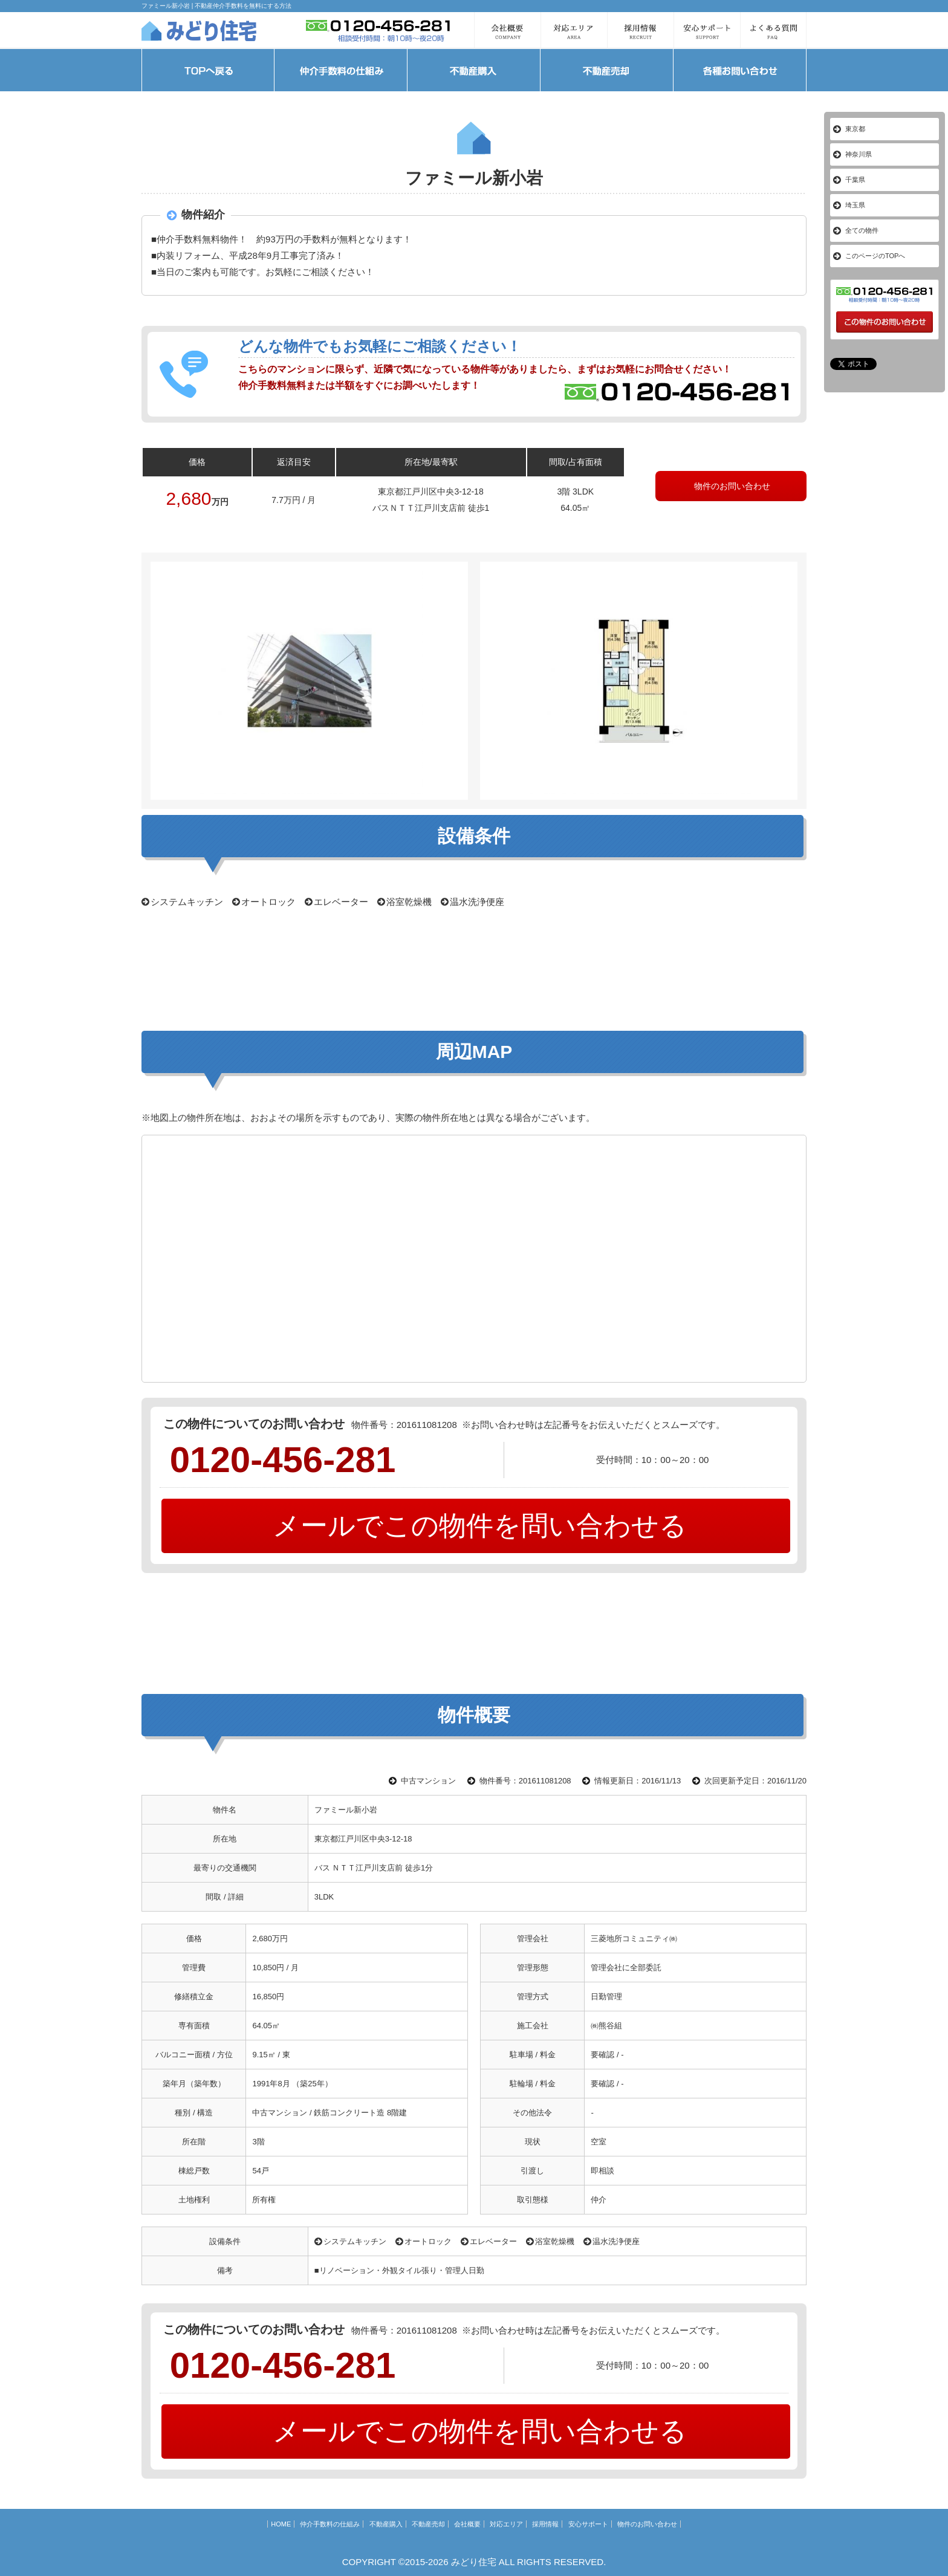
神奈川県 (858, 154)
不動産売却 (428, 2524)
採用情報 (545, 2524)
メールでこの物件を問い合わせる (476, 1525)
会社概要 (467, 2524)
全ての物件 (861, 230)
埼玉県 (855, 205)
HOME (281, 2524)
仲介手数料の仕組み (330, 2524)
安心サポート (588, 2524)
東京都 (855, 128)
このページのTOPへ (875, 255)
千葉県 (855, 179)
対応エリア (506, 2524)
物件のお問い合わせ (731, 486)
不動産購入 (386, 2524)
